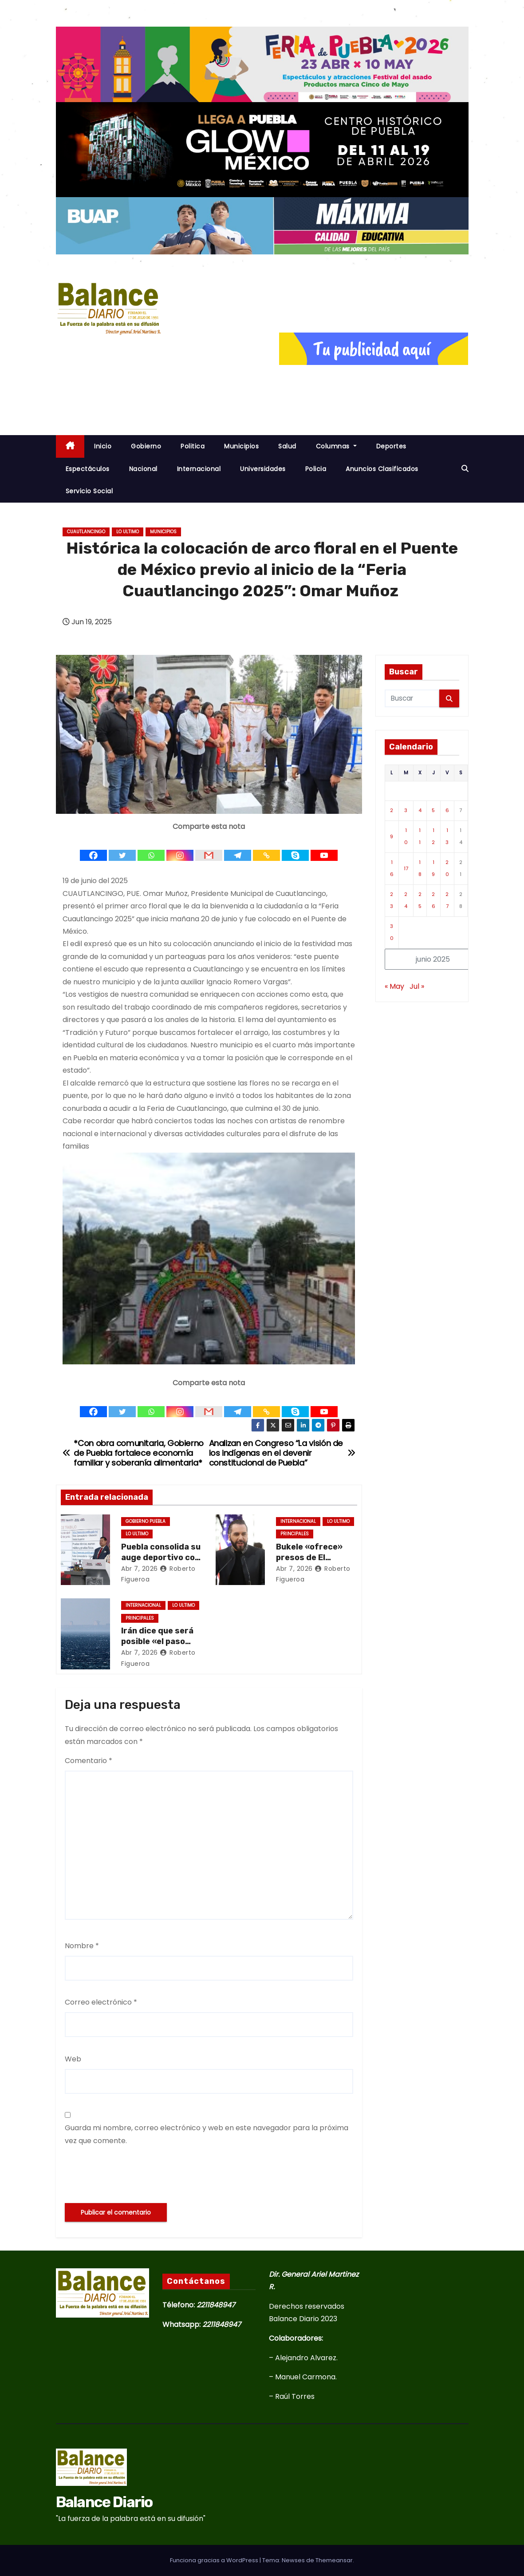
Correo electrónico (101, 2002)
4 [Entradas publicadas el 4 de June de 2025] (420, 810)
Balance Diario (104, 2502)
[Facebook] (93, 848)
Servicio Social (89, 491)
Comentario (88, 1761)
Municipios (241, 446)
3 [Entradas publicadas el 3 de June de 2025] (405, 810)
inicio (102, 446)
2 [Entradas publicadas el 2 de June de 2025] (391, 810)
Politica (193, 446)
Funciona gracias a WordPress (215, 2560)
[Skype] (295, 848)
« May (394, 986)
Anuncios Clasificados (382, 468)
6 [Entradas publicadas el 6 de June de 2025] (447, 810)
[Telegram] (237, 848)
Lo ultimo (127, 531)
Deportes (391, 446)
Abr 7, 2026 (139, 1568)
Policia (316, 468)
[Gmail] (208, 848)
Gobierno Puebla (145, 1521)
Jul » (417, 986)
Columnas (336, 446)
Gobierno (146, 446)
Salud (287, 446)
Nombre (82, 1946)
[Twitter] (122, 848)
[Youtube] (324, 848)
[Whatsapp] (151, 848)
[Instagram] (179, 848)
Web (73, 2059)
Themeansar (334, 2560)
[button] (465, 469)
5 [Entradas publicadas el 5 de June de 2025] (433, 810)
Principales (294, 1533)
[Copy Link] (266, 848)
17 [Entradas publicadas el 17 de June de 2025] (406, 868)
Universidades (263, 468)
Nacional (143, 468)
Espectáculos (88, 468)
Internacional (199, 468)
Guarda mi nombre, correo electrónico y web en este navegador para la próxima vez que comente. (206, 2134)
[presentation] (132, 2174)
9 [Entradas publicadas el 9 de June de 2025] (391, 836)
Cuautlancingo (86, 531)
